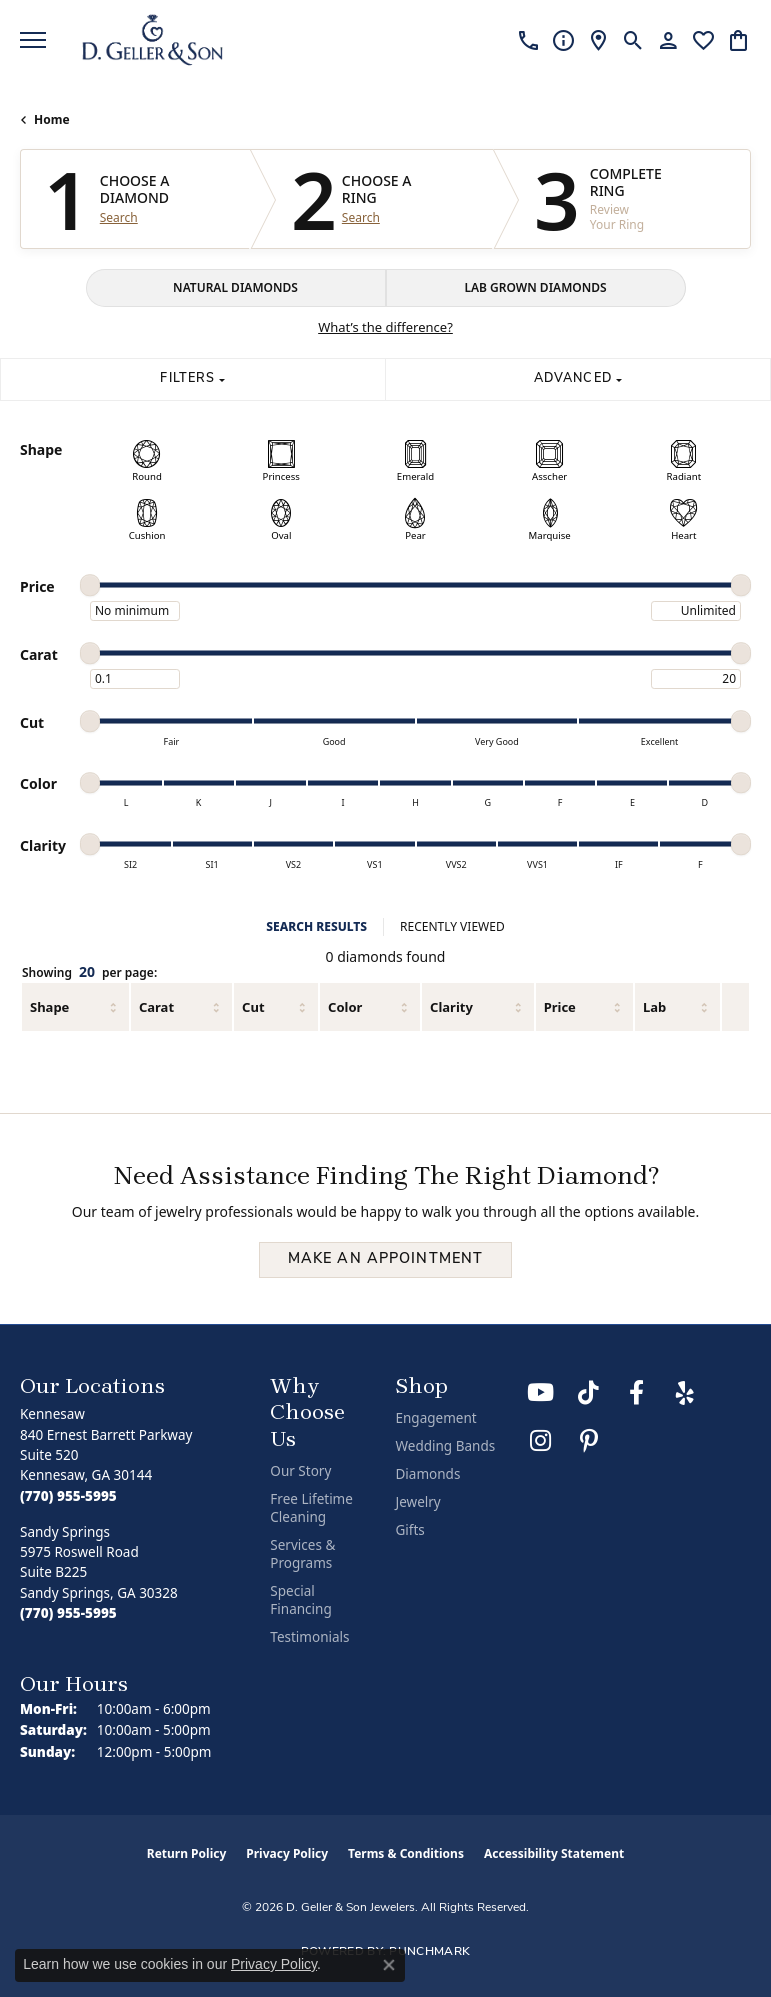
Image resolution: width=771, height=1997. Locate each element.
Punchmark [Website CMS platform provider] (429, 1952)
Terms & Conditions (406, 1853)
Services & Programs (302, 1554)
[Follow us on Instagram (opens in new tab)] (541, 1441)
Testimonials (309, 1637)
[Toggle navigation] (33, 40)
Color (345, 1007)
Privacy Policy (287, 1853)
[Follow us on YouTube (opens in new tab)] (541, 1393)
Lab (654, 1007)
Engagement (435, 1418)
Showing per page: (89, 972)
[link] (528, 40)
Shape (49, 1007)
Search (119, 218)
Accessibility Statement (554, 1853)
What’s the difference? (385, 327)
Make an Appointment (385, 1259)
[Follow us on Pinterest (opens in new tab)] (589, 1441)
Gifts (409, 1530)
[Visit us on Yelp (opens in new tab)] (685, 1393)
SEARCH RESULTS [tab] (316, 926)
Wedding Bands (445, 1446)
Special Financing (300, 1600)
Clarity (451, 1007)
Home (52, 119)
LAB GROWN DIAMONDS (535, 287)
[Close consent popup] (389, 1965)
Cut (253, 1007)
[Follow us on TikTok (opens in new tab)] (589, 1393)
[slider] (90, 585)
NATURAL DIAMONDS (235, 287)
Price (560, 1007)
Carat (156, 1007)
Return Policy (187, 1853)
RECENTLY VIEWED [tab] (452, 926)
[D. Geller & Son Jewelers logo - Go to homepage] (152, 40)
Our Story (300, 1471)
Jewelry (417, 1502)
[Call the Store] (68, 1496)
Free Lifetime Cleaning (311, 1508)
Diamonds (427, 1474)
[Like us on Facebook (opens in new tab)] (637, 1393)
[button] (633, 40)
